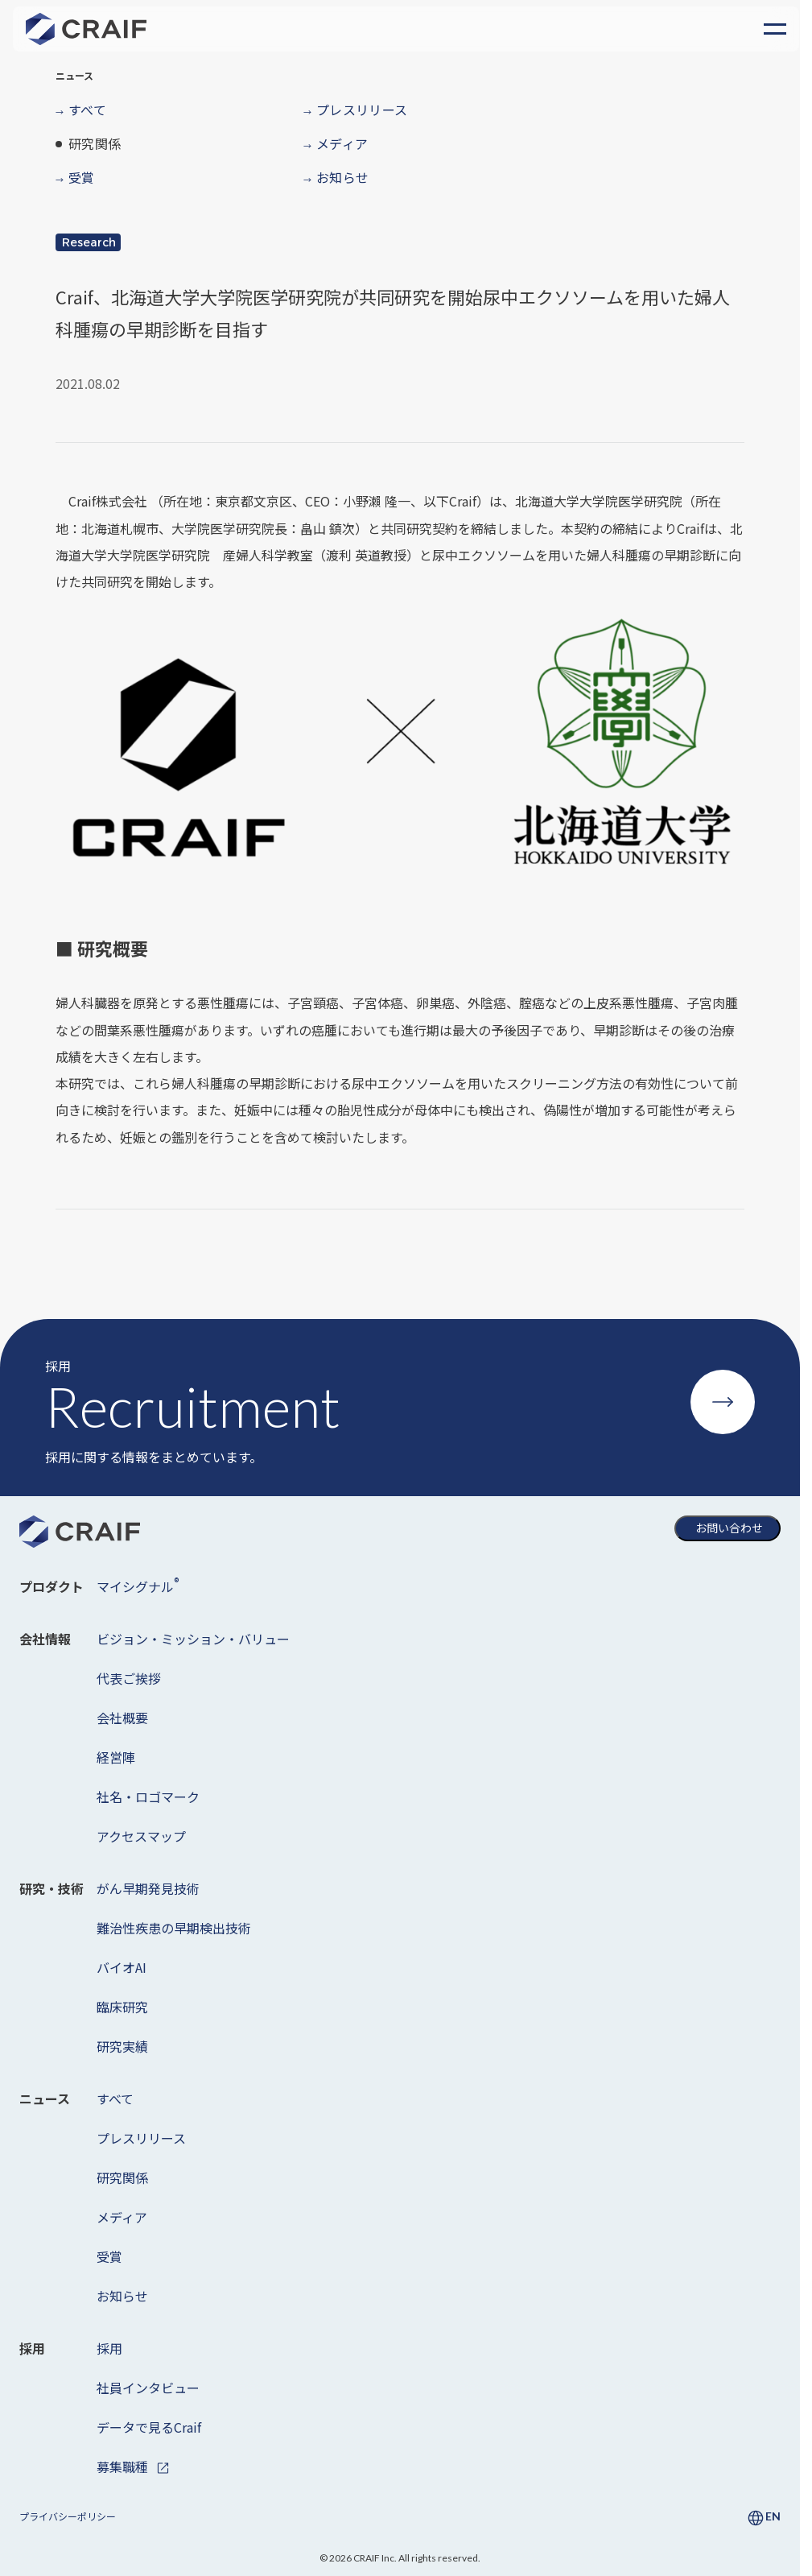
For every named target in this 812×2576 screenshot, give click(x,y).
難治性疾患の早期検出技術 (174, 1927)
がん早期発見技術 (148, 1888)
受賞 (109, 2256)
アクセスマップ (141, 1836)
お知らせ (122, 2295)
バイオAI (121, 1967)
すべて (115, 2098)
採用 (109, 2348)
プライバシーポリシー (67, 2516)
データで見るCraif (149, 2427)
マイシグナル (138, 1584)
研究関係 (122, 2177)
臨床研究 (122, 2006)
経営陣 (116, 1757)
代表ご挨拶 (129, 1678)
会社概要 (122, 1717)
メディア (122, 2217)
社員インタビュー (148, 2387)
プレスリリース (141, 2138)
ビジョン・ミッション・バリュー (193, 1638)
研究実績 (122, 2046)
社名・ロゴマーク (148, 1796)
